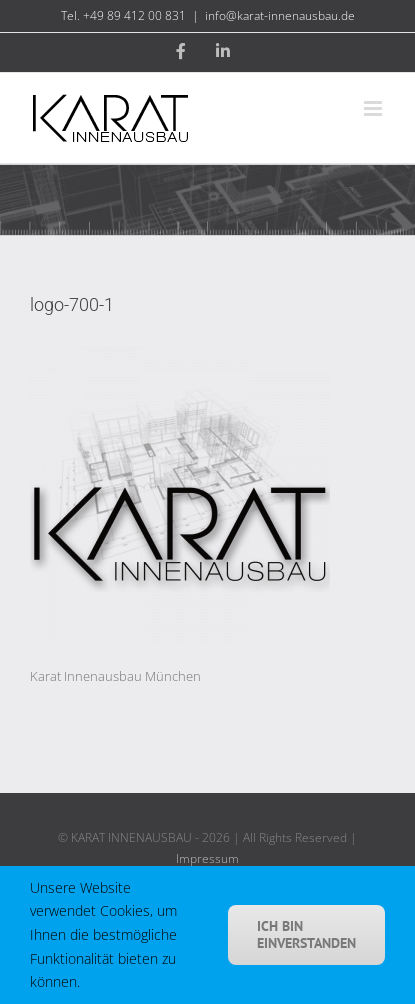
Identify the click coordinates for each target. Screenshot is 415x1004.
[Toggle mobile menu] (374, 108)
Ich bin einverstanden (306, 934)
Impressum (207, 858)
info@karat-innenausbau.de (280, 15)
